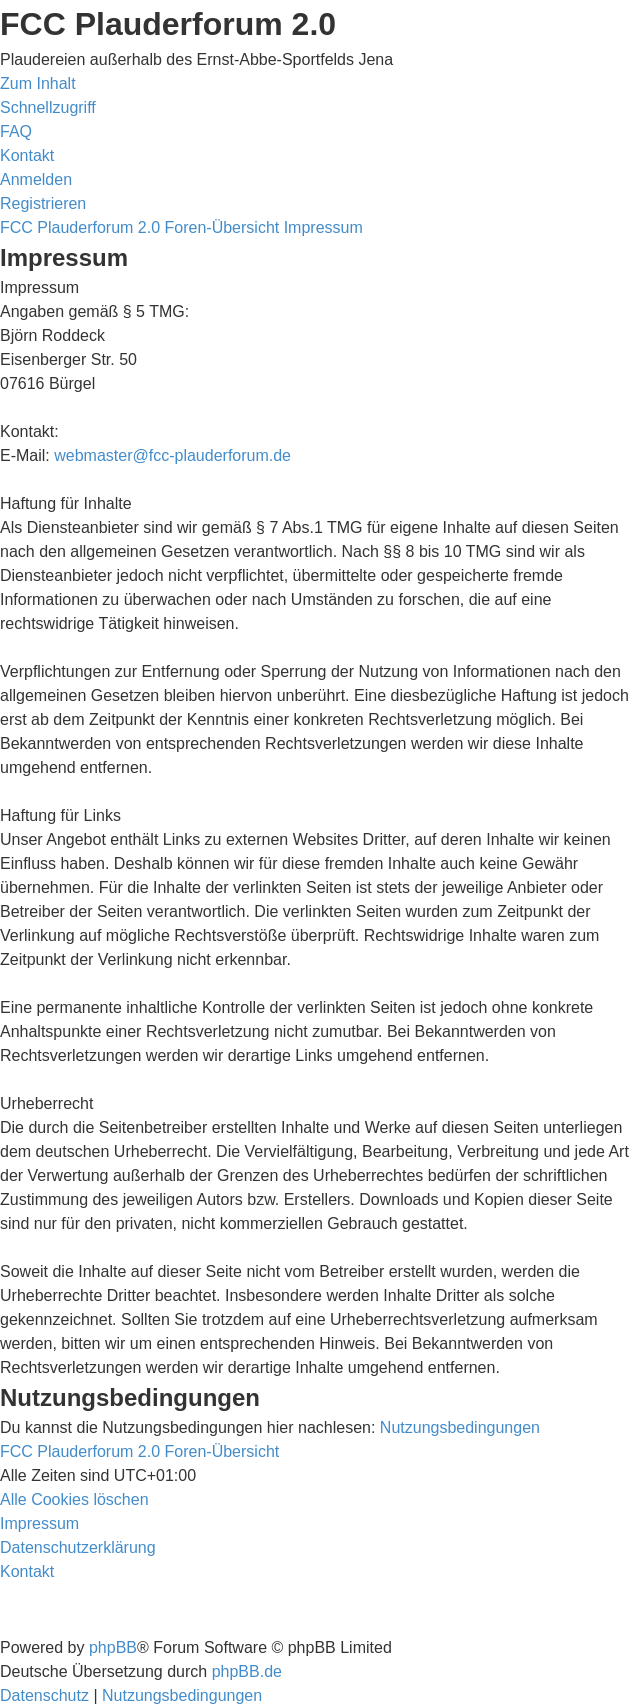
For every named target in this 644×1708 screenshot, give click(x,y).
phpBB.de (247, 1671)
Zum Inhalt (38, 83)
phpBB (113, 1647)
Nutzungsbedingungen (460, 1427)
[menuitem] (16, 131)
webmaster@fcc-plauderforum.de (172, 455)
